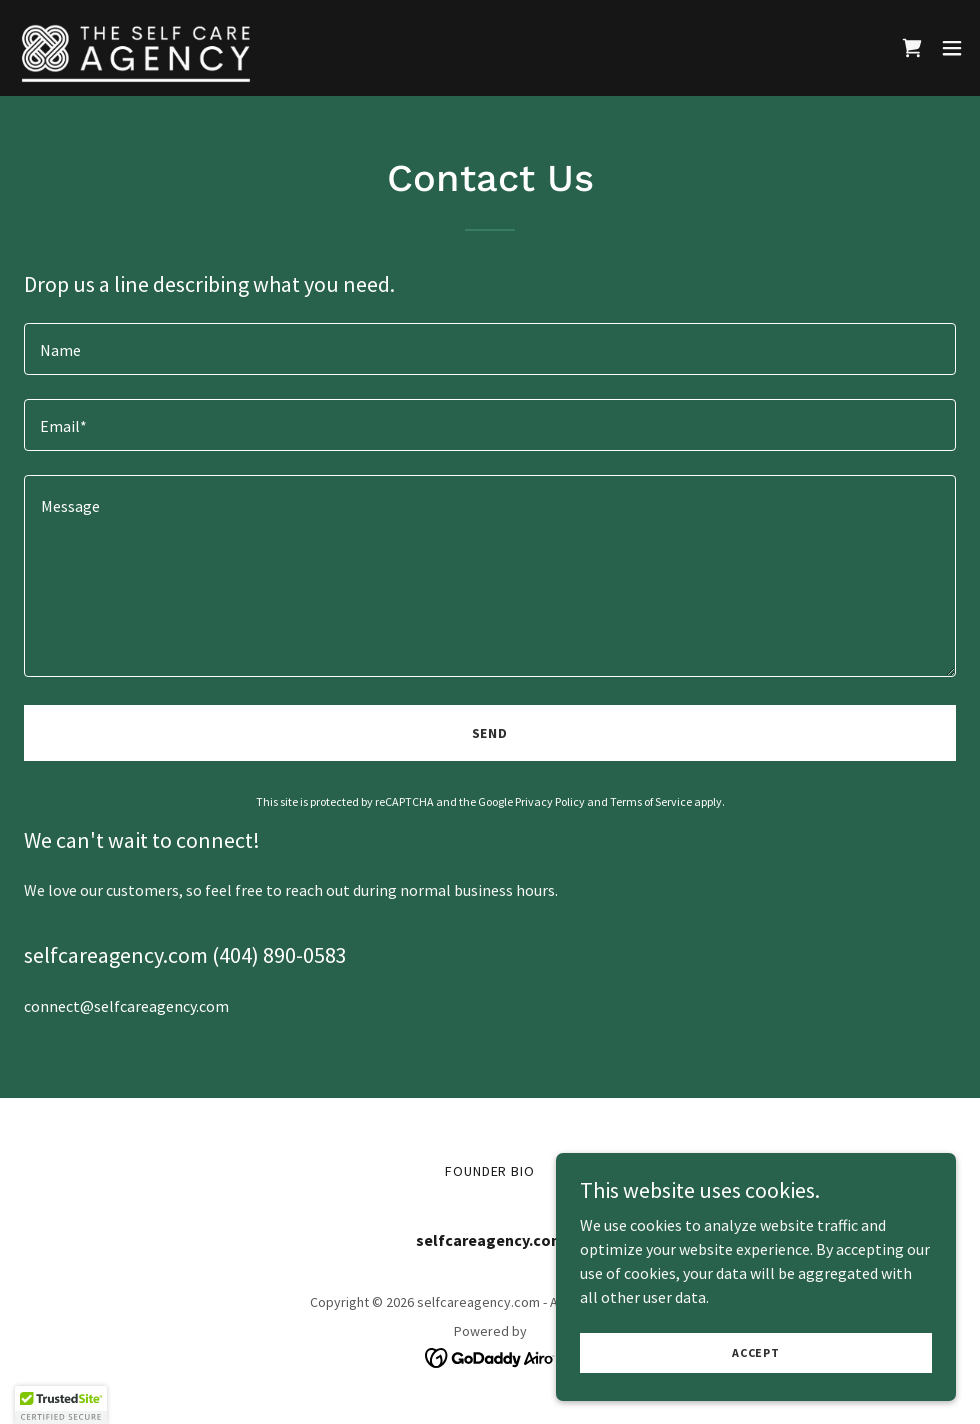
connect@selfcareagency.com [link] (126, 1006)
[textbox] (490, 349)
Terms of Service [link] (651, 801)
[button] (952, 48)
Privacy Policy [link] (550, 801)
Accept (756, 1352)
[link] (136, 48)
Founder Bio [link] (490, 1171)
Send (490, 733)
